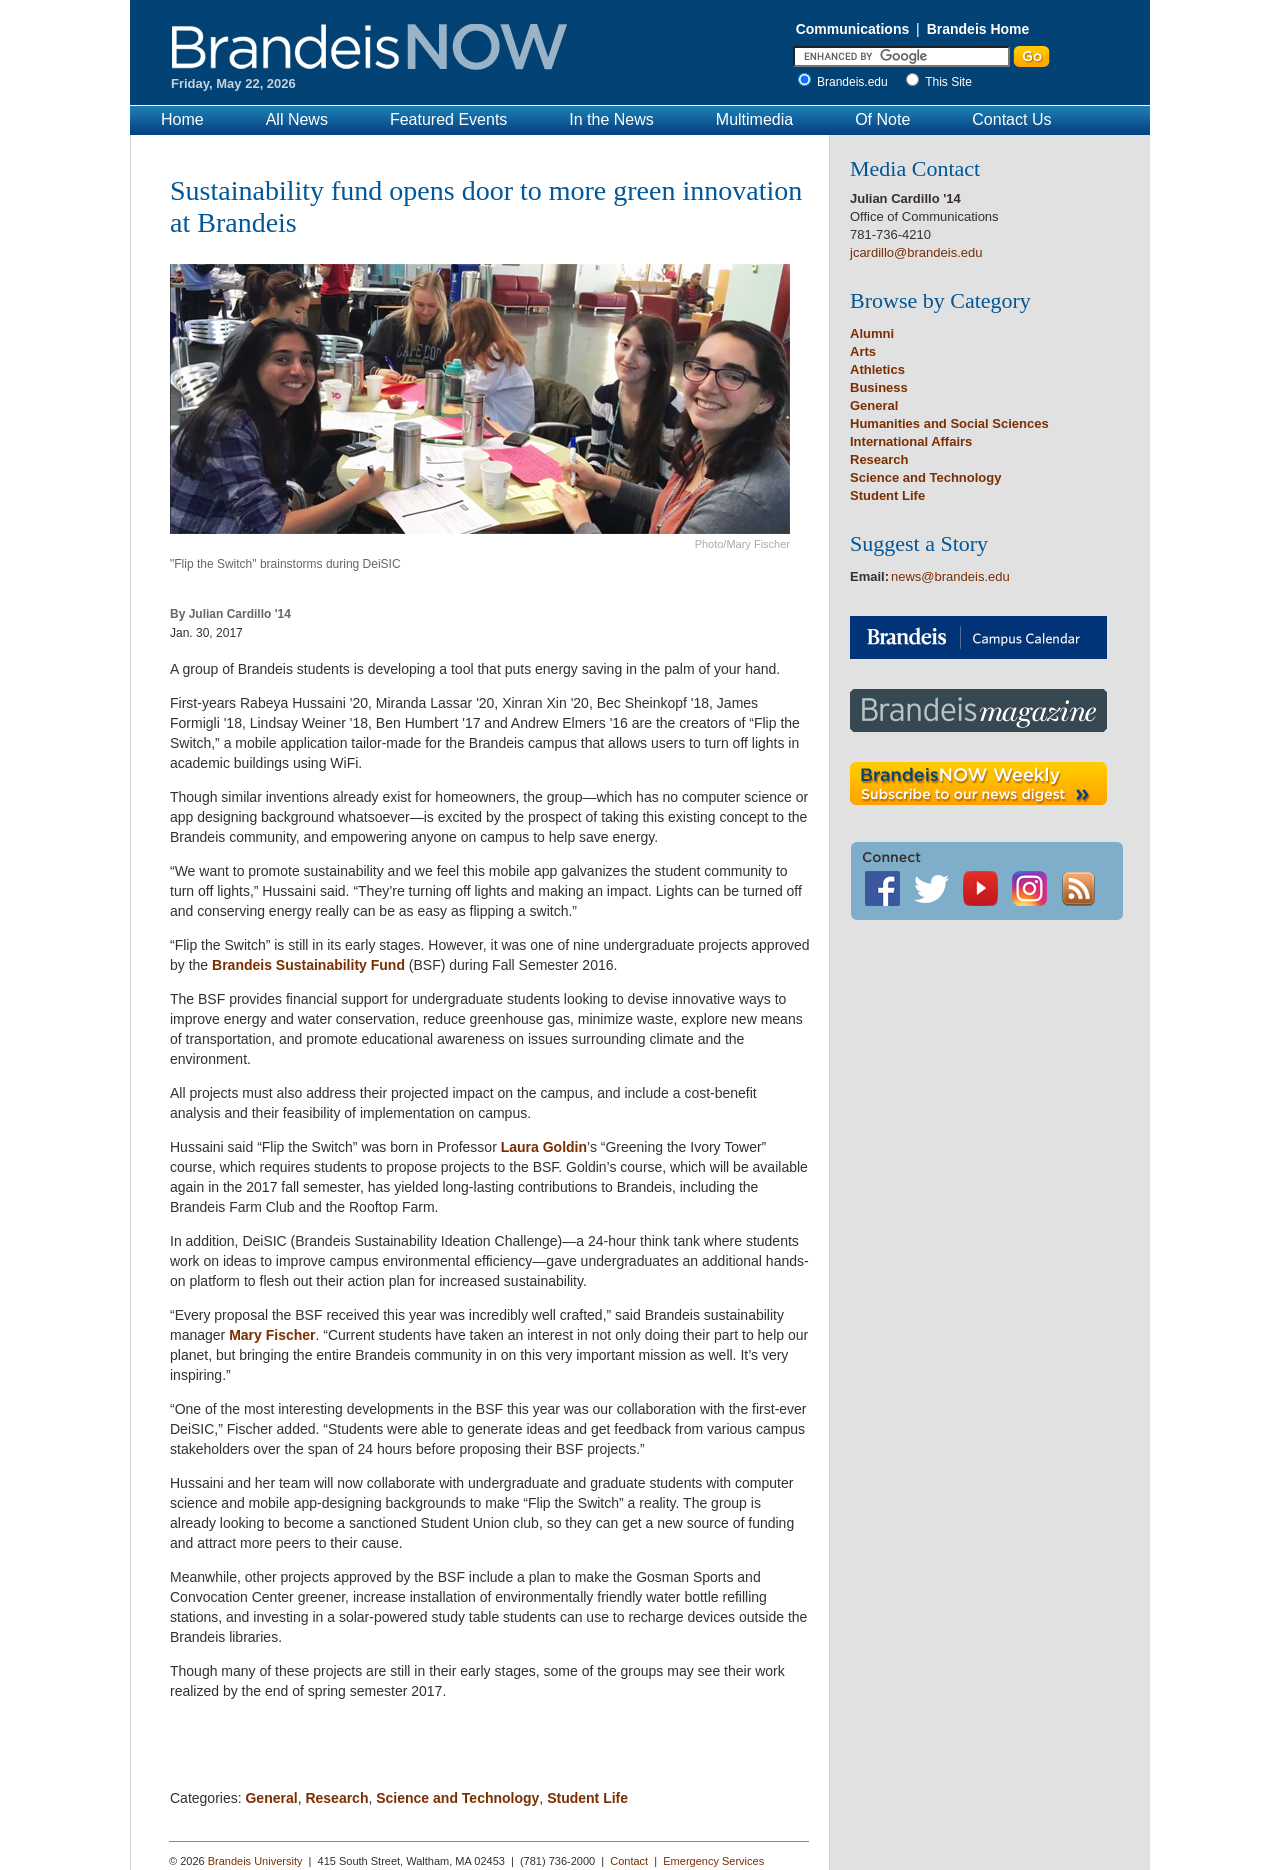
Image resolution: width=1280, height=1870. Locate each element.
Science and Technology (457, 1798)
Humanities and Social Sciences (949, 423)
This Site (948, 82)
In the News (611, 119)
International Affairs (911, 441)
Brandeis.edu (857, 82)
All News (297, 119)
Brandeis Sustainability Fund (308, 965)
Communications (853, 29)
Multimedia (754, 119)
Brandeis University (255, 1861)
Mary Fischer (272, 1335)
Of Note (882, 119)
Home (182, 119)
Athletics (877, 369)
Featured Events (448, 119)
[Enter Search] (901, 56)
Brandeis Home (978, 29)
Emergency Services (713, 1861)
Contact (629, 1861)
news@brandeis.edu (950, 576)
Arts (863, 351)
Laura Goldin (544, 1147)
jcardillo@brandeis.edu (916, 252)
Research (336, 1798)
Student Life (587, 1798)
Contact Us (1011, 119)
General (271, 1798)
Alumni (872, 333)
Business (879, 387)
